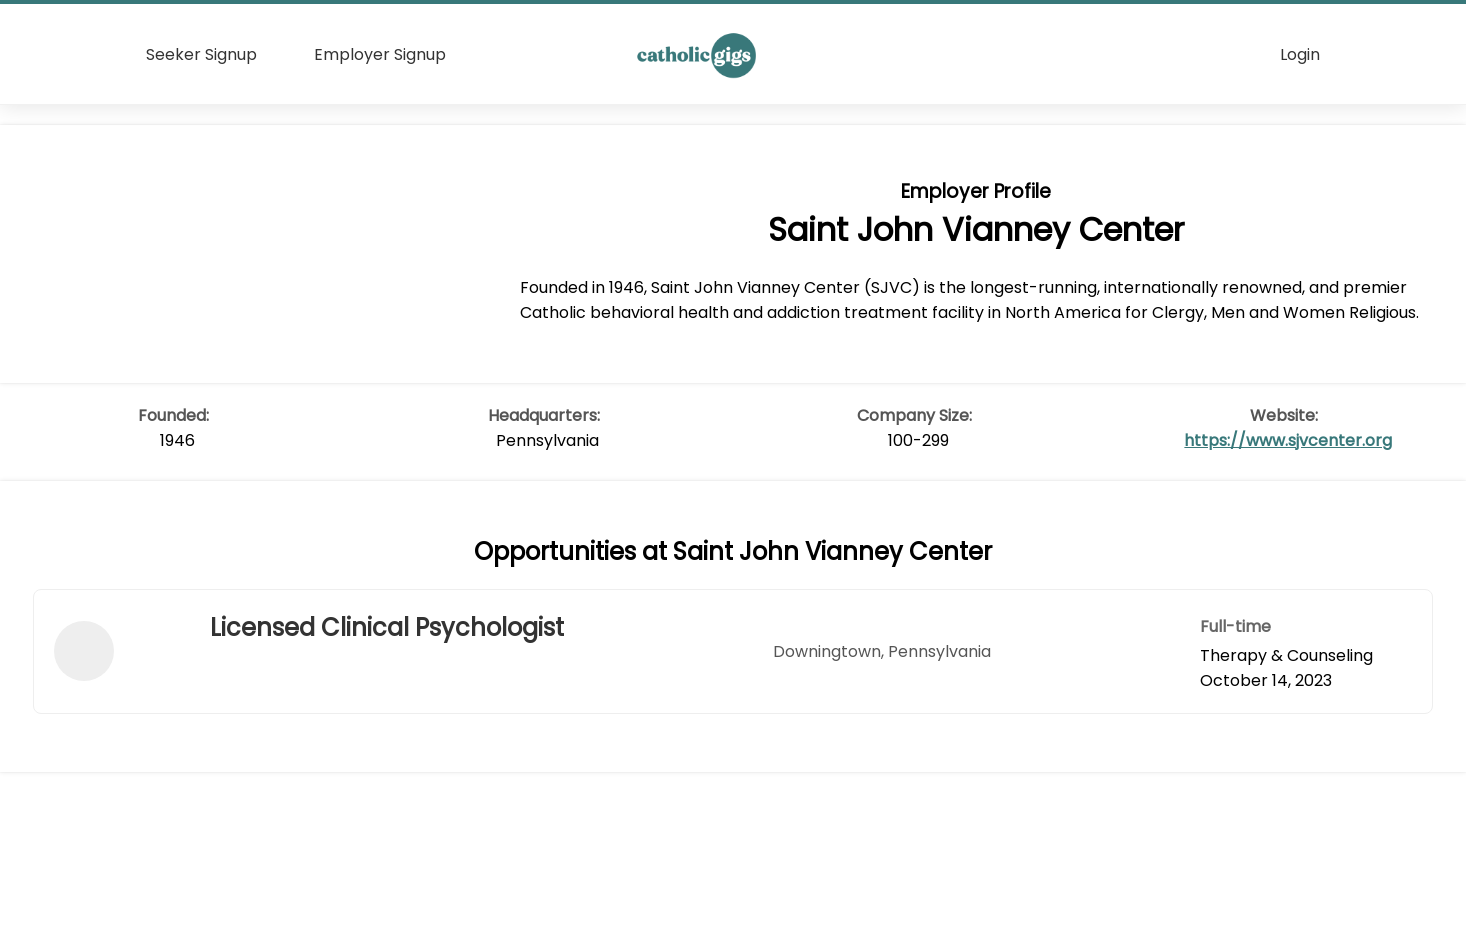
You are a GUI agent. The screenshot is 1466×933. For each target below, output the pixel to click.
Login (1300, 54)
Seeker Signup (201, 54)
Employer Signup (380, 54)
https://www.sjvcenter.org (1288, 440)
